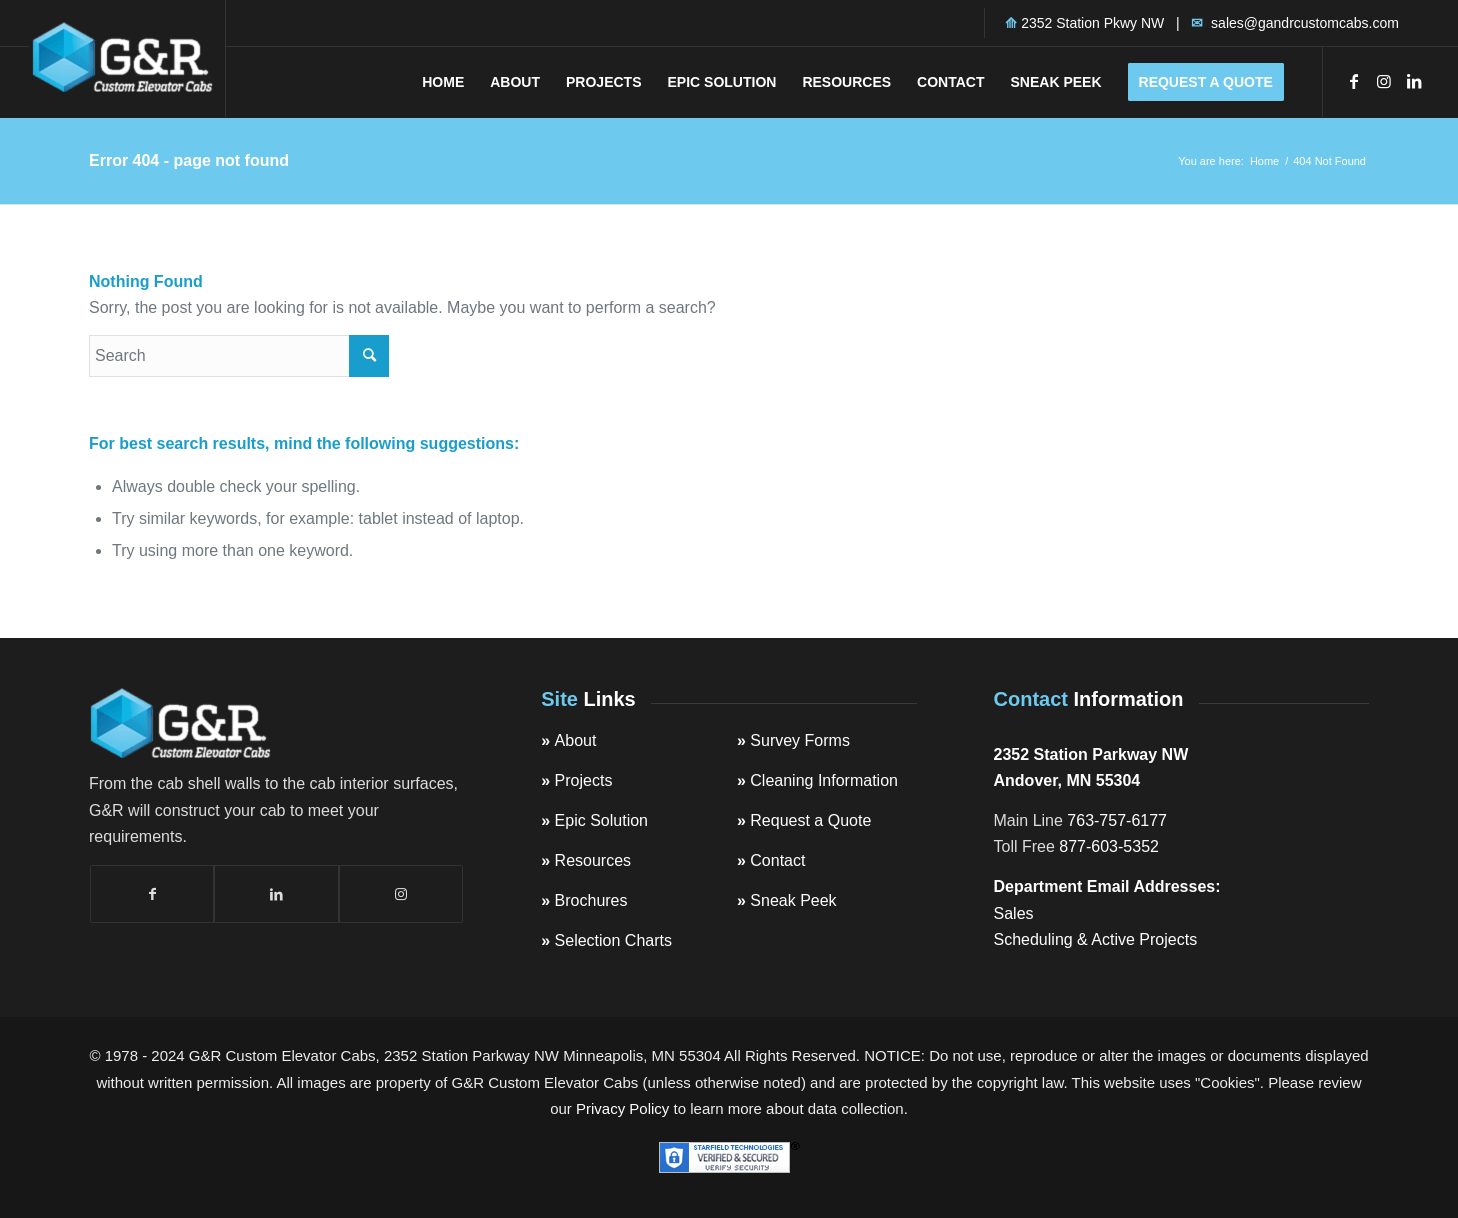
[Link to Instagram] (1384, 81)
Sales (1014, 913)
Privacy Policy (622, 1108)
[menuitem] (443, 82)
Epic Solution (601, 820)
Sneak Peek (793, 900)
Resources (593, 860)
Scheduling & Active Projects (1096, 939)
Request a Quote (810, 820)
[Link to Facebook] (1354, 81)
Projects (584, 780)
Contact (777, 860)
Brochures (591, 900)
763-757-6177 (1117, 820)
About (576, 740)
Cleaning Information (824, 780)
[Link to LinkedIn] (1414, 81)
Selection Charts (613, 940)
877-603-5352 (1109, 846)
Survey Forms (800, 740)
